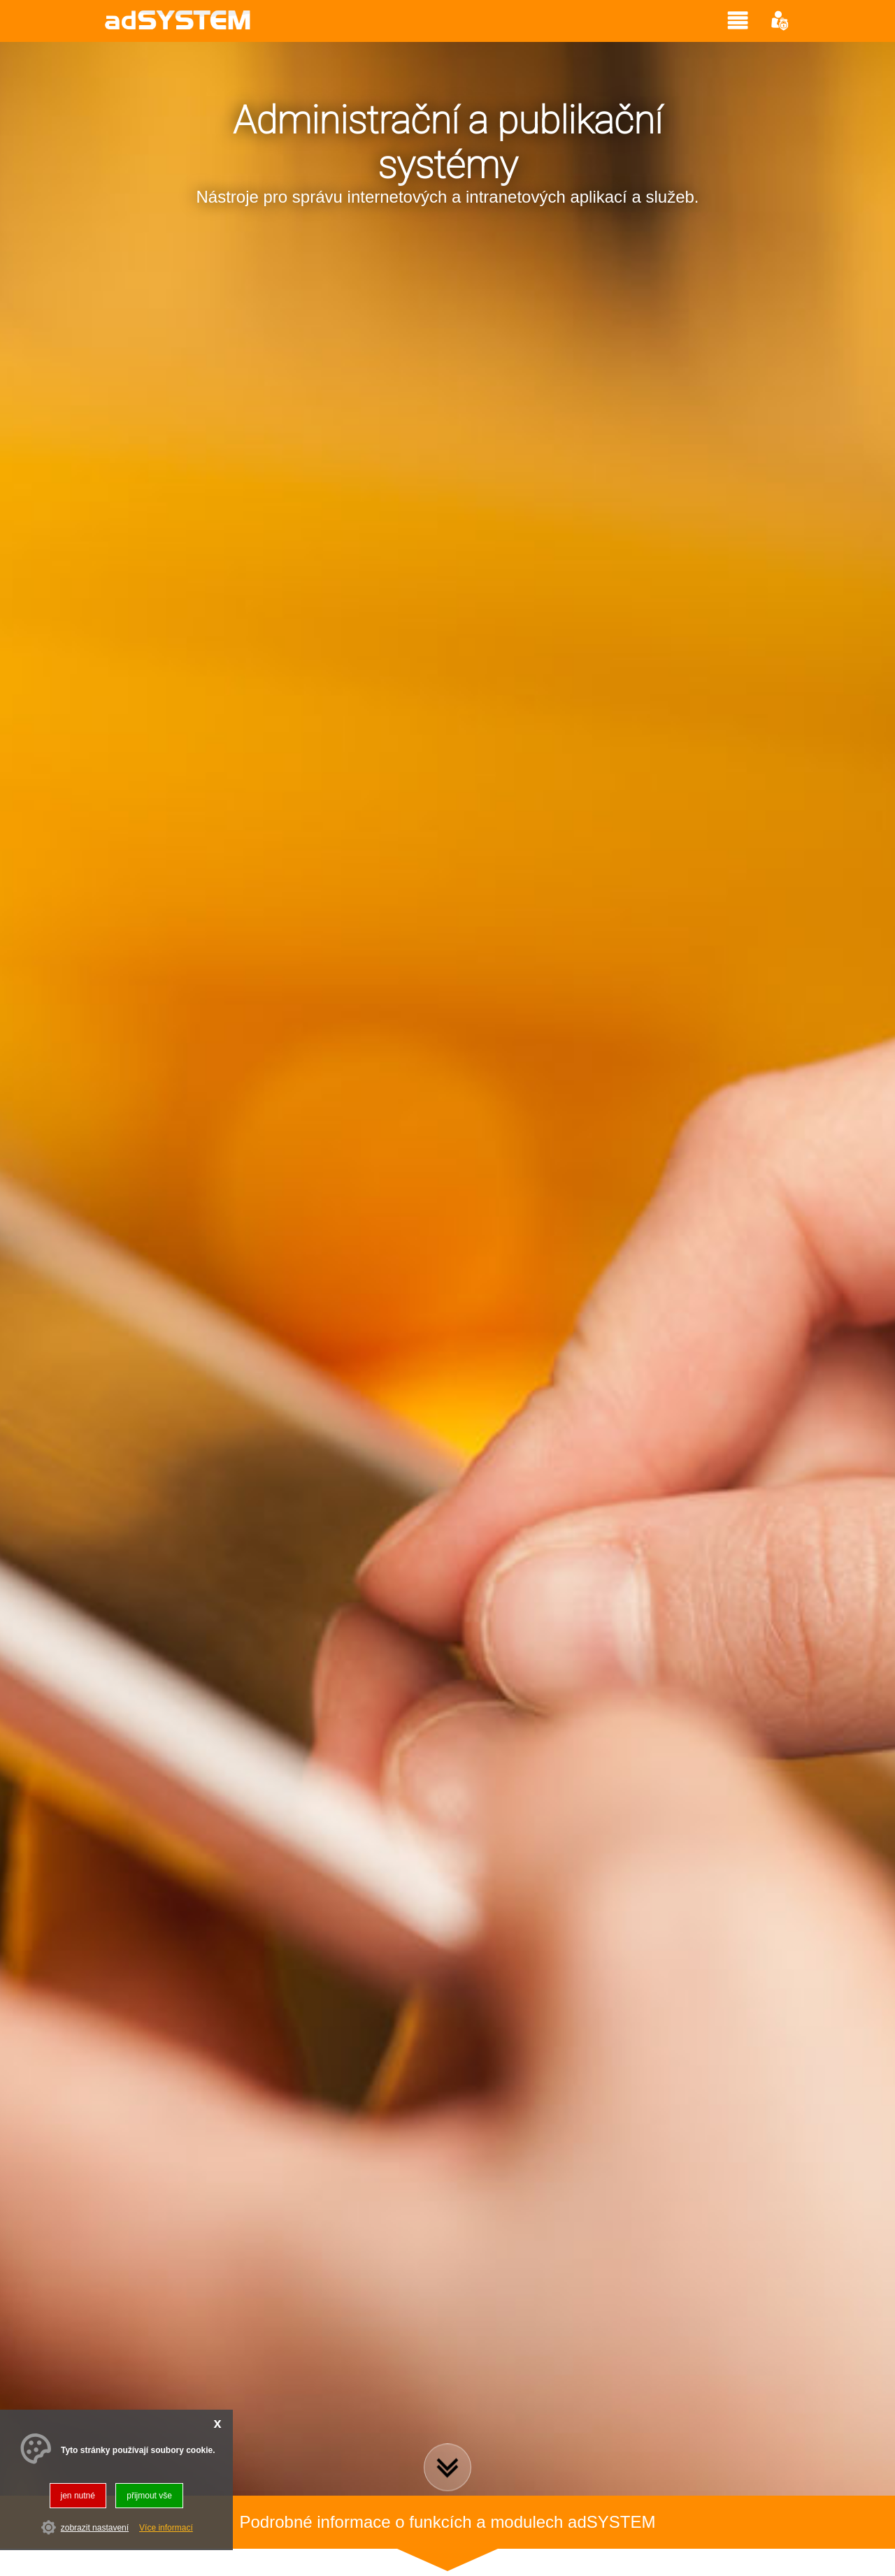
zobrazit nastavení (95, 2528)
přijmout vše (149, 2496)
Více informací (166, 2528)
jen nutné (78, 2496)
